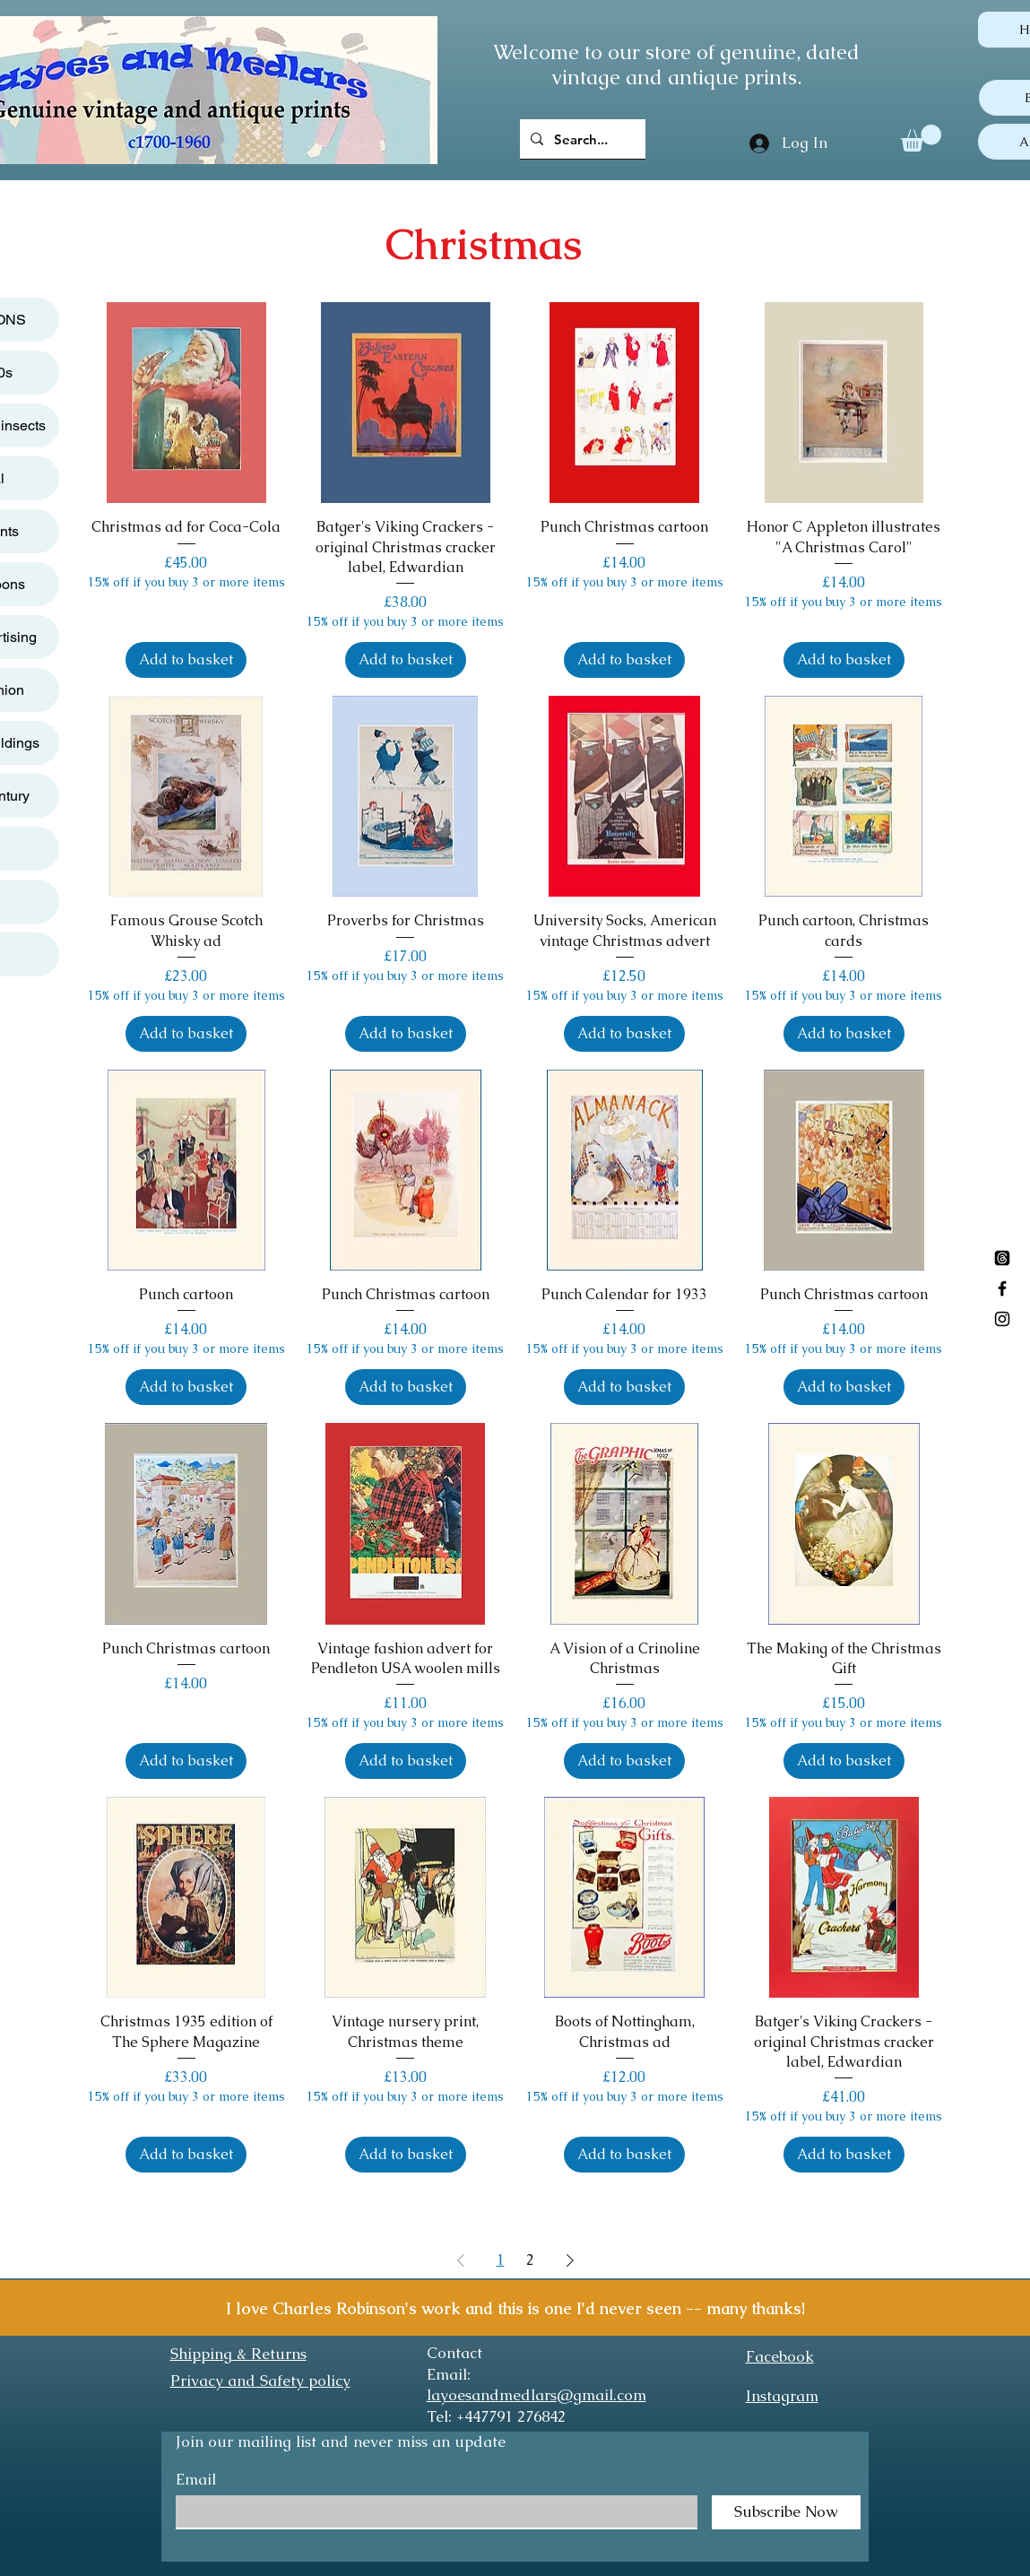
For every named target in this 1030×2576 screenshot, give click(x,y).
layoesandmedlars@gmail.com (536, 2395)
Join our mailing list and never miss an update (341, 2441)
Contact (454, 2353)
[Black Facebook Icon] (1002, 1288)
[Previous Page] (461, 2260)
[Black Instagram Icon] (1002, 1319)
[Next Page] (570, 2260)
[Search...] (581, 139)
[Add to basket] (186, 660)
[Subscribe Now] (786, 2512)
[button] (921, 138)
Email (196, 2479)
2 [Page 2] (530, 2260)
